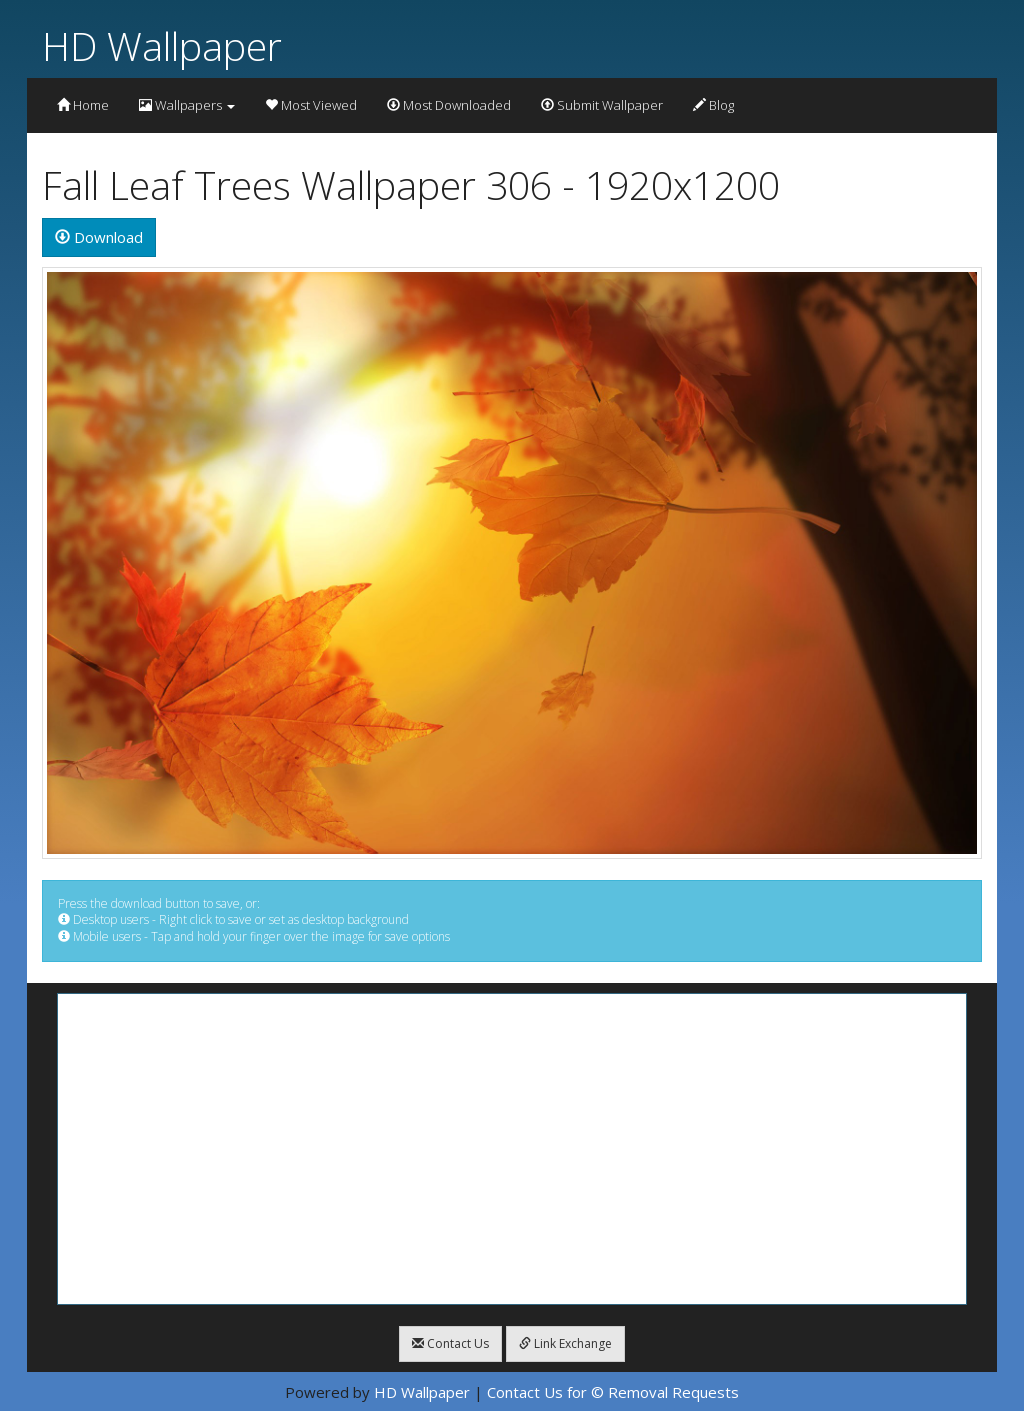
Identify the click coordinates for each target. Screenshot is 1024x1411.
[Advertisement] (512, 1149)
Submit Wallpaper (602, 105)
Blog (713, 105)
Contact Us (450, 1343)
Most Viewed (311, 105)
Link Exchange (565, 1343)
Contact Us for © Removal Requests (613, 1392)
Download (99, 237)
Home (83, 105)
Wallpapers (187, 105)
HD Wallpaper (162, 45)
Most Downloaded (449, 105)
